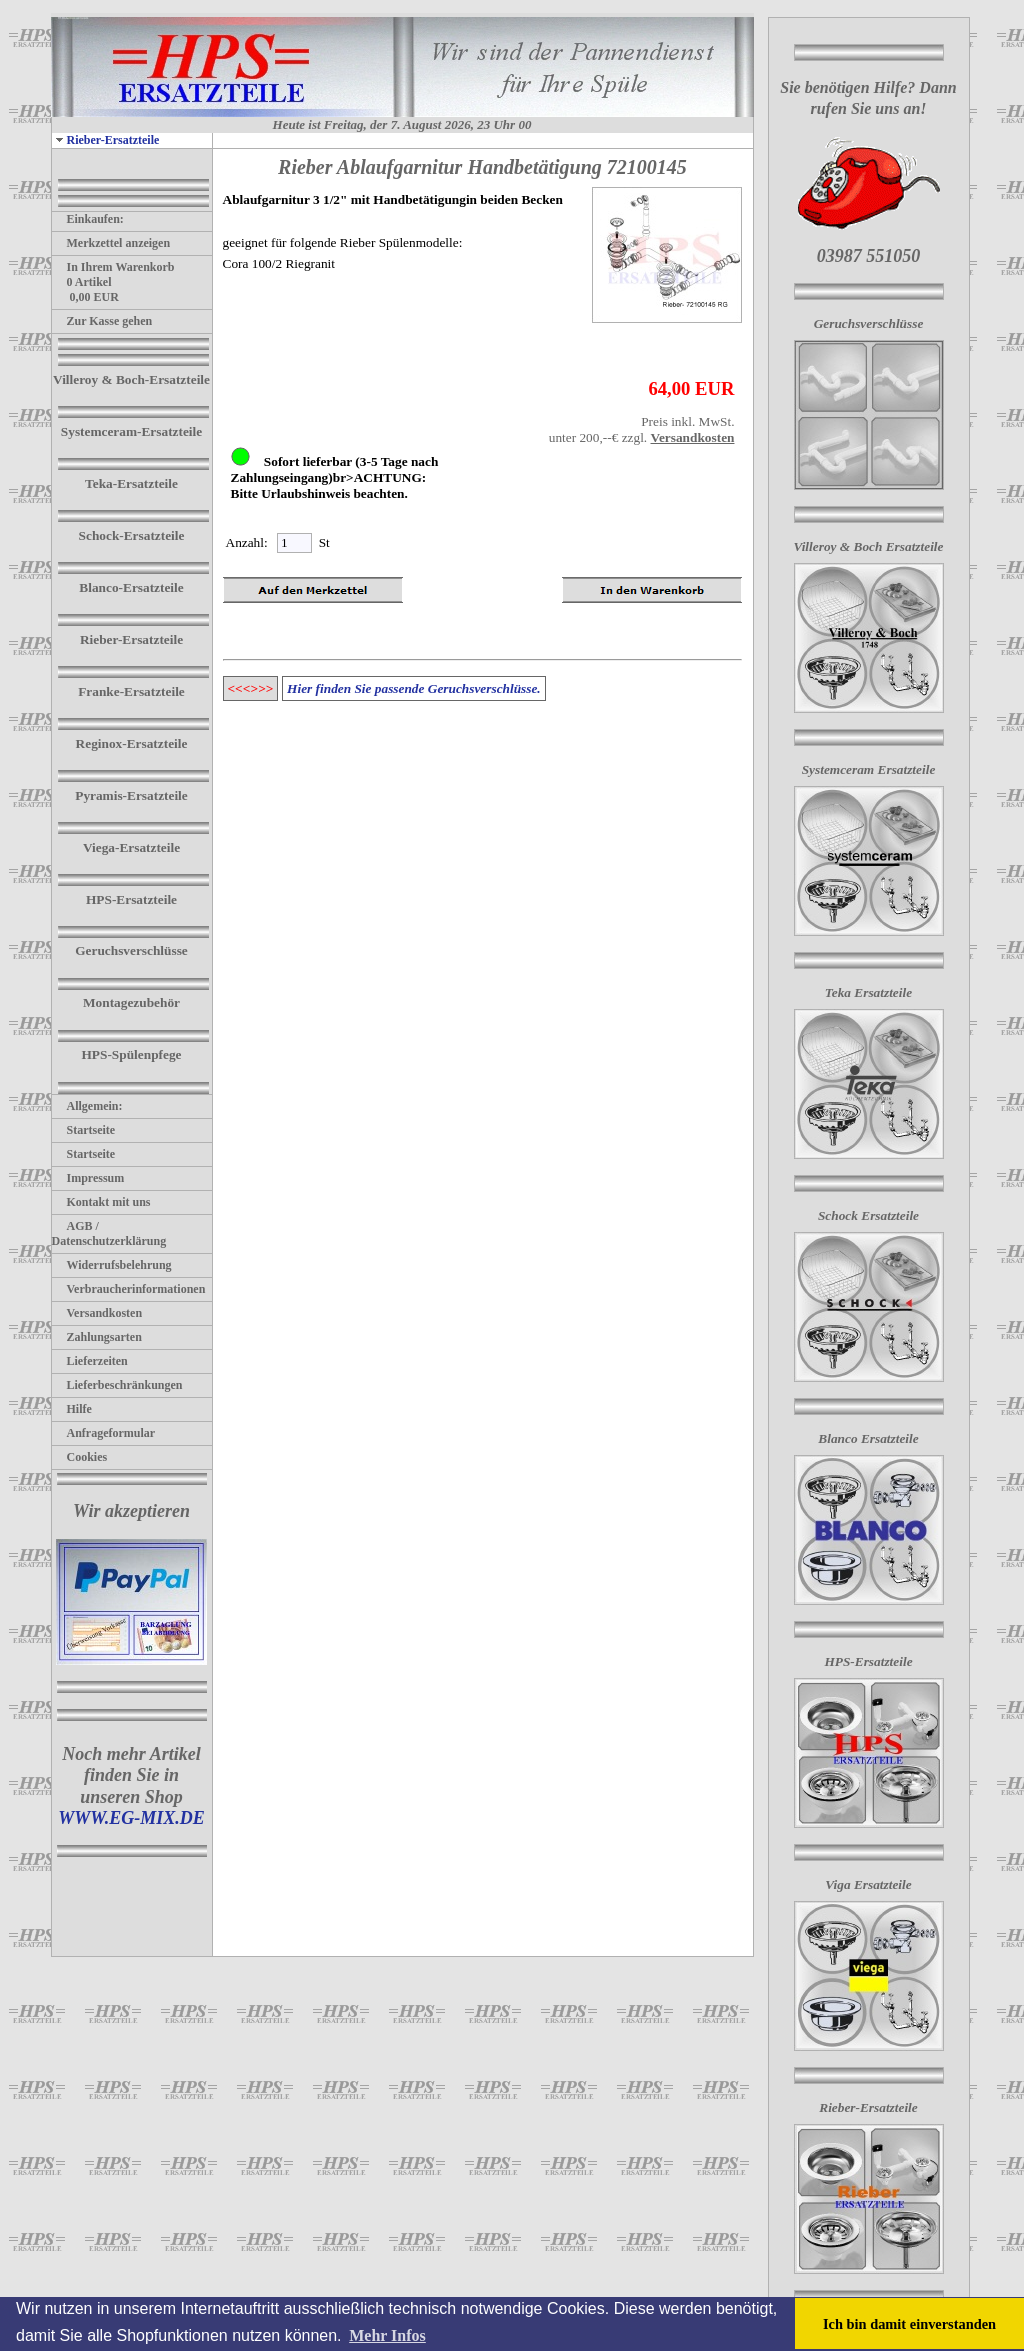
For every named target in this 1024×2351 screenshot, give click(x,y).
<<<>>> (251, 688)
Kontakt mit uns (101, 1202)
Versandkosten (97, 1313)
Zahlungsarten (97, 1337)
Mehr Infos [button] (387, 2335)
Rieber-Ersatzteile (106, 140)
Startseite (84, 1130)
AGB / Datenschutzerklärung (109, 1233)
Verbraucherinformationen (129, 1289)
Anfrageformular (104, 1433)
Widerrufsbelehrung (112, 1265)
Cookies (80, 1457)
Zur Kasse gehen (102, 321)
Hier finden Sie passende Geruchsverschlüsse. (414, 688)
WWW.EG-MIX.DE (131, 1818)
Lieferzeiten (90, 1361)
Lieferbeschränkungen (117, 1385)
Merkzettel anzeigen (111, 243)
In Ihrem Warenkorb (113, 267)
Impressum (88, 1178)
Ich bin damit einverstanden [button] (909, 2324)
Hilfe (72, 1409)
